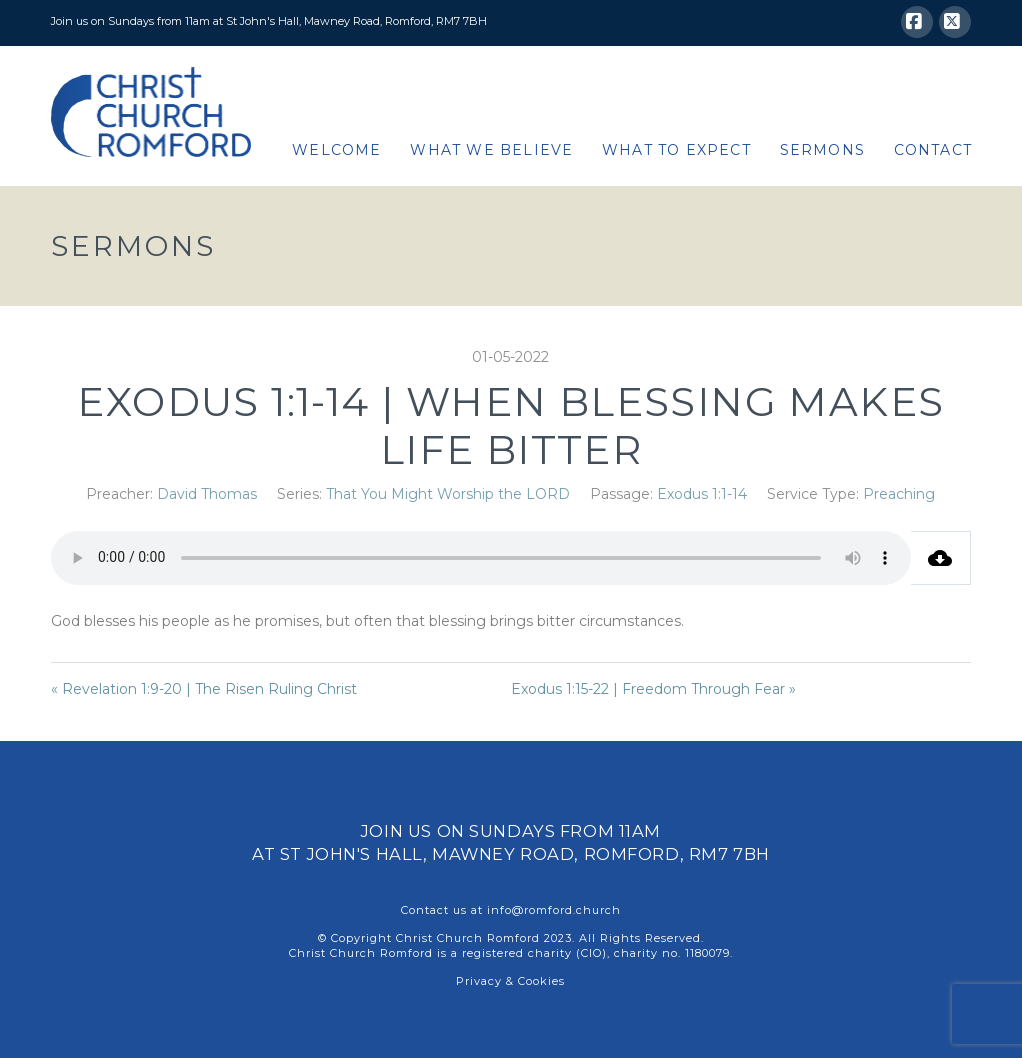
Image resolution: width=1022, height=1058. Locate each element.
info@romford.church (554, 910)
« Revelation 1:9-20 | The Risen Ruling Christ (204, 689)
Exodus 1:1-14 (702, 494)
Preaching (899, 494)
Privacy (479, 981)
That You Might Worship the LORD (448, 494)
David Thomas (207, 494)
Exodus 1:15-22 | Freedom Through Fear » (653, 689)
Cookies (541, 981)
